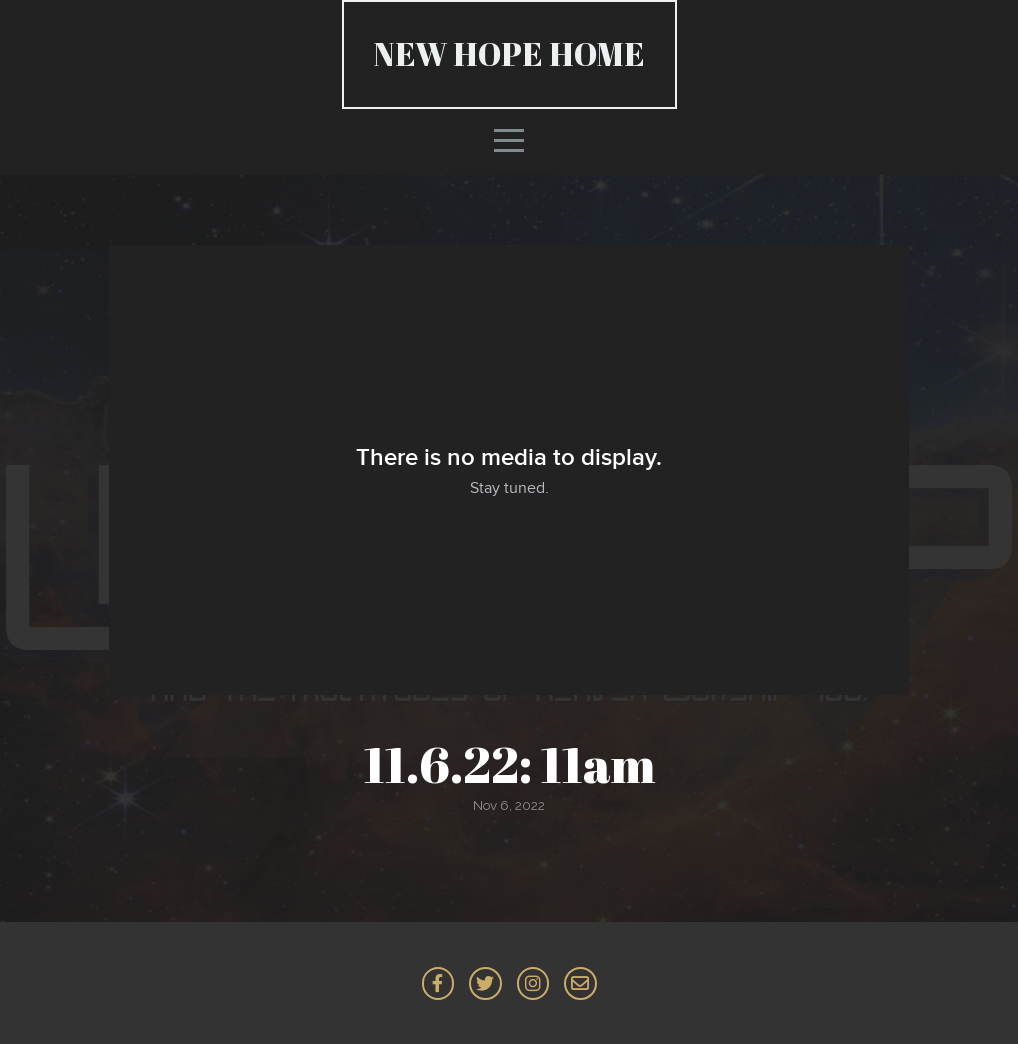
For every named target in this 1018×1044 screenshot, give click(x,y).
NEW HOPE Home (509, 53)
